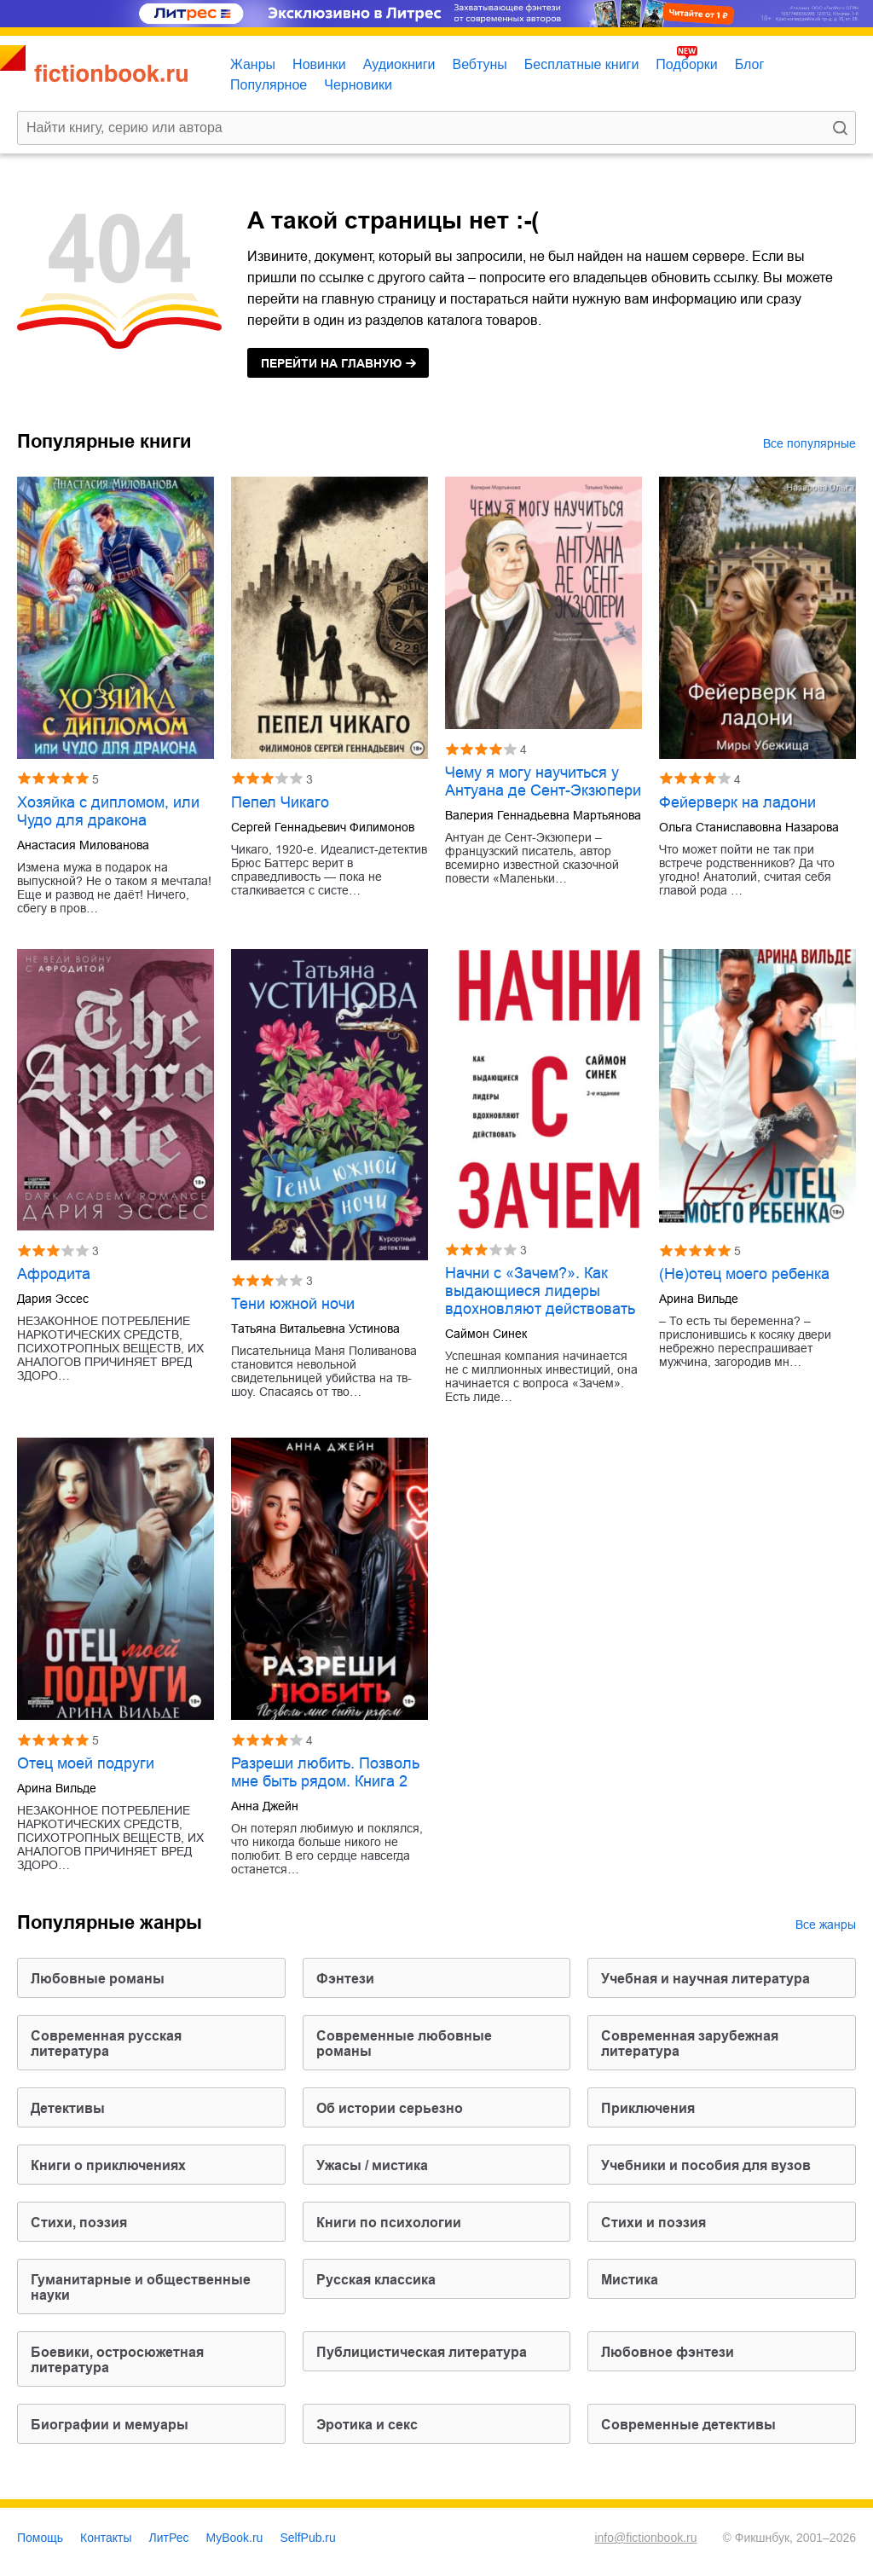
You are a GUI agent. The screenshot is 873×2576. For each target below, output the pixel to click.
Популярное (268, 85)
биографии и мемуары (109, 2424)
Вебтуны (479, 64)
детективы (68, 2108)
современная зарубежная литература (689, 2043)
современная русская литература (106, 2043)
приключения (648, 2108)
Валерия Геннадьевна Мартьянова (543, 815)
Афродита (53, 1273)
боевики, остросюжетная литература (117, 2360)
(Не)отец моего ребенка (744, 1273)
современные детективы (688, 2424)
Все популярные (809, 443)
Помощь (40, 2537)
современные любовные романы (404, 2043)
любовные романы (98, 1978)
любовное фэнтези (667, 2352)
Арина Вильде (698, 1298)
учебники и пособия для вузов (706, 2165)
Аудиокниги (399, 64)
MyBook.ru (234, 2537)
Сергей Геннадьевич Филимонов (322, 827)
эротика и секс (367, 2424)
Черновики (358, 85)
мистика (629, 2279)
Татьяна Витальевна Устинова (315, 1328)
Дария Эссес (53, 1298)
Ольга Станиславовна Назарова (749, 827)
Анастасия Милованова (83, 845)
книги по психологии (388, 2222)
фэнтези (345, 1978)
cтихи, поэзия (79, 2222)
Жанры (252, 64)
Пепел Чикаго (280, 802)
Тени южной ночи (293, 1303)
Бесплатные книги (581, 64)
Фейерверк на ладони (737, 802)
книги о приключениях (108, 2165)
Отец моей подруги (85, 1763)
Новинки (319, 64)
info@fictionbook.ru (645, 2537)
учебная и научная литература (705, 1978)
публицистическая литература (421, 2352)
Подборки (686, 64)
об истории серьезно (389, 2108)
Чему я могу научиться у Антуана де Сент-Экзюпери (543, 781)
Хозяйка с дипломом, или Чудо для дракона (108, 811)
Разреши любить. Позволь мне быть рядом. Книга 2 (325, 1772)
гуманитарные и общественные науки (141, 2287)
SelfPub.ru (307, 2537)
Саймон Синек (486, 1333)
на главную (331, 363)
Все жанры (825, 1924)
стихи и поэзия (653, 2222)
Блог (750, 64)
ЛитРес (169, 2537)
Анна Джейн (264, 1806)
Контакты (105, 2537)
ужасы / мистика (372, 2165)
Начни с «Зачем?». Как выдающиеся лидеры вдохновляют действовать (540, 1291)
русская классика (376, 2279)
